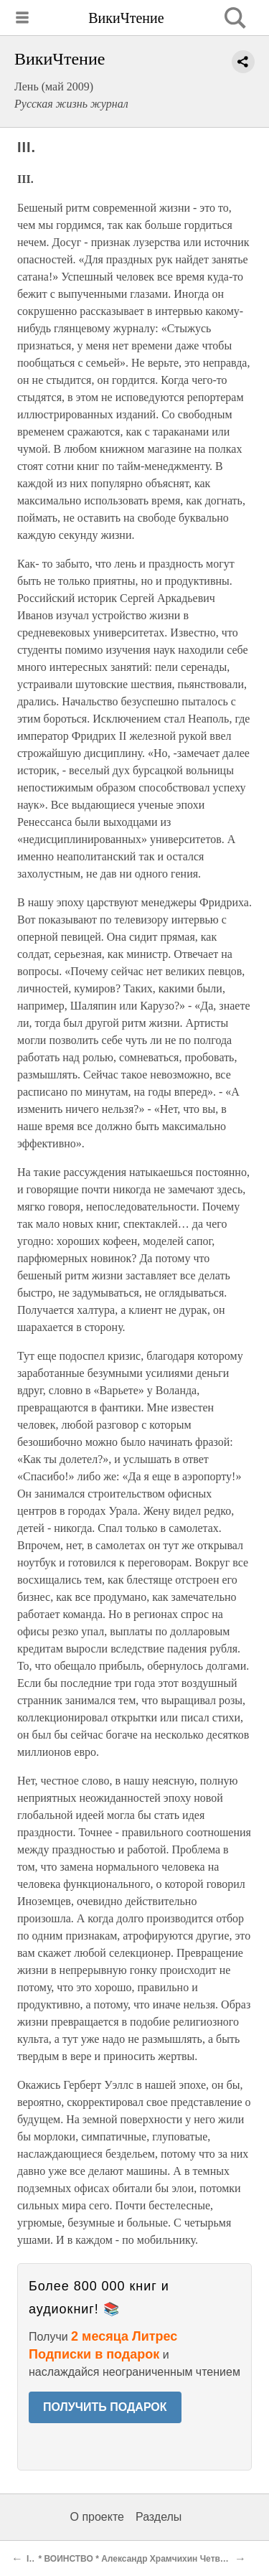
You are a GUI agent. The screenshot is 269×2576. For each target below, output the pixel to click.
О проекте (97, 2517)
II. (30, 2559)
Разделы (158, 2517)
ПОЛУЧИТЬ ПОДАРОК (105, 2407)
